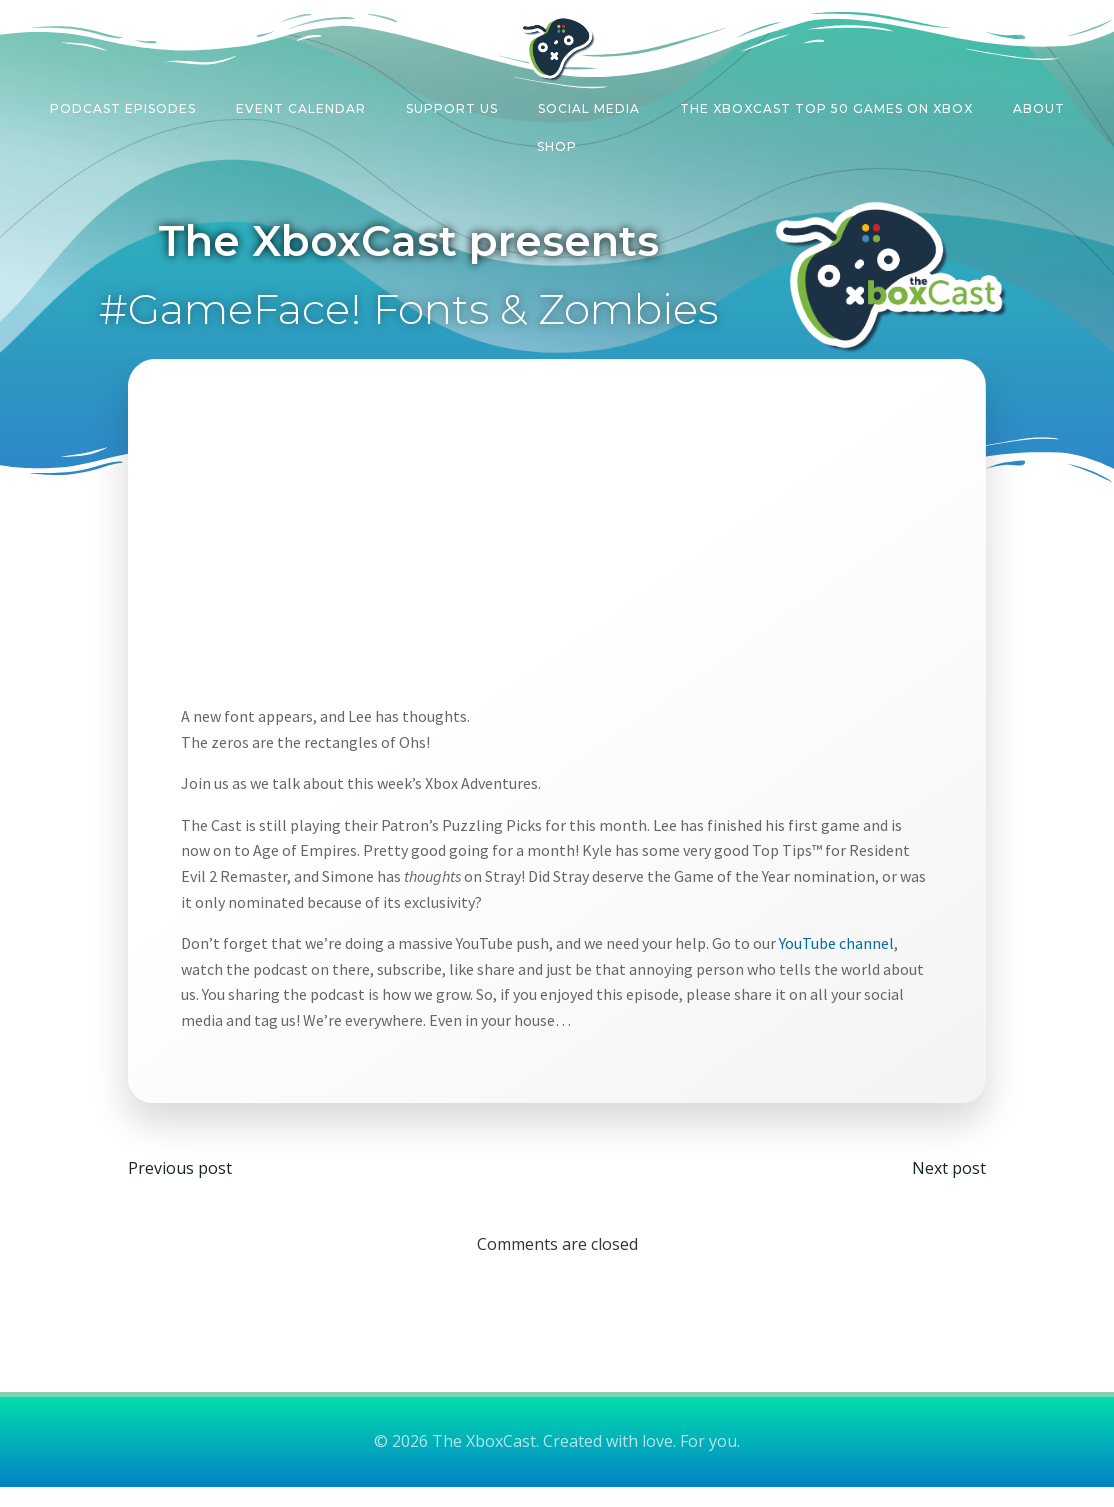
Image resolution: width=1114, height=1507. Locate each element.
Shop (557, 141)
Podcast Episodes (123, 103)
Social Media (589, 103)
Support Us (452, 103)
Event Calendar (301, 103)
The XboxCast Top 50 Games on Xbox (826, 103)
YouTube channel (847, 952)
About (1039, 103)
